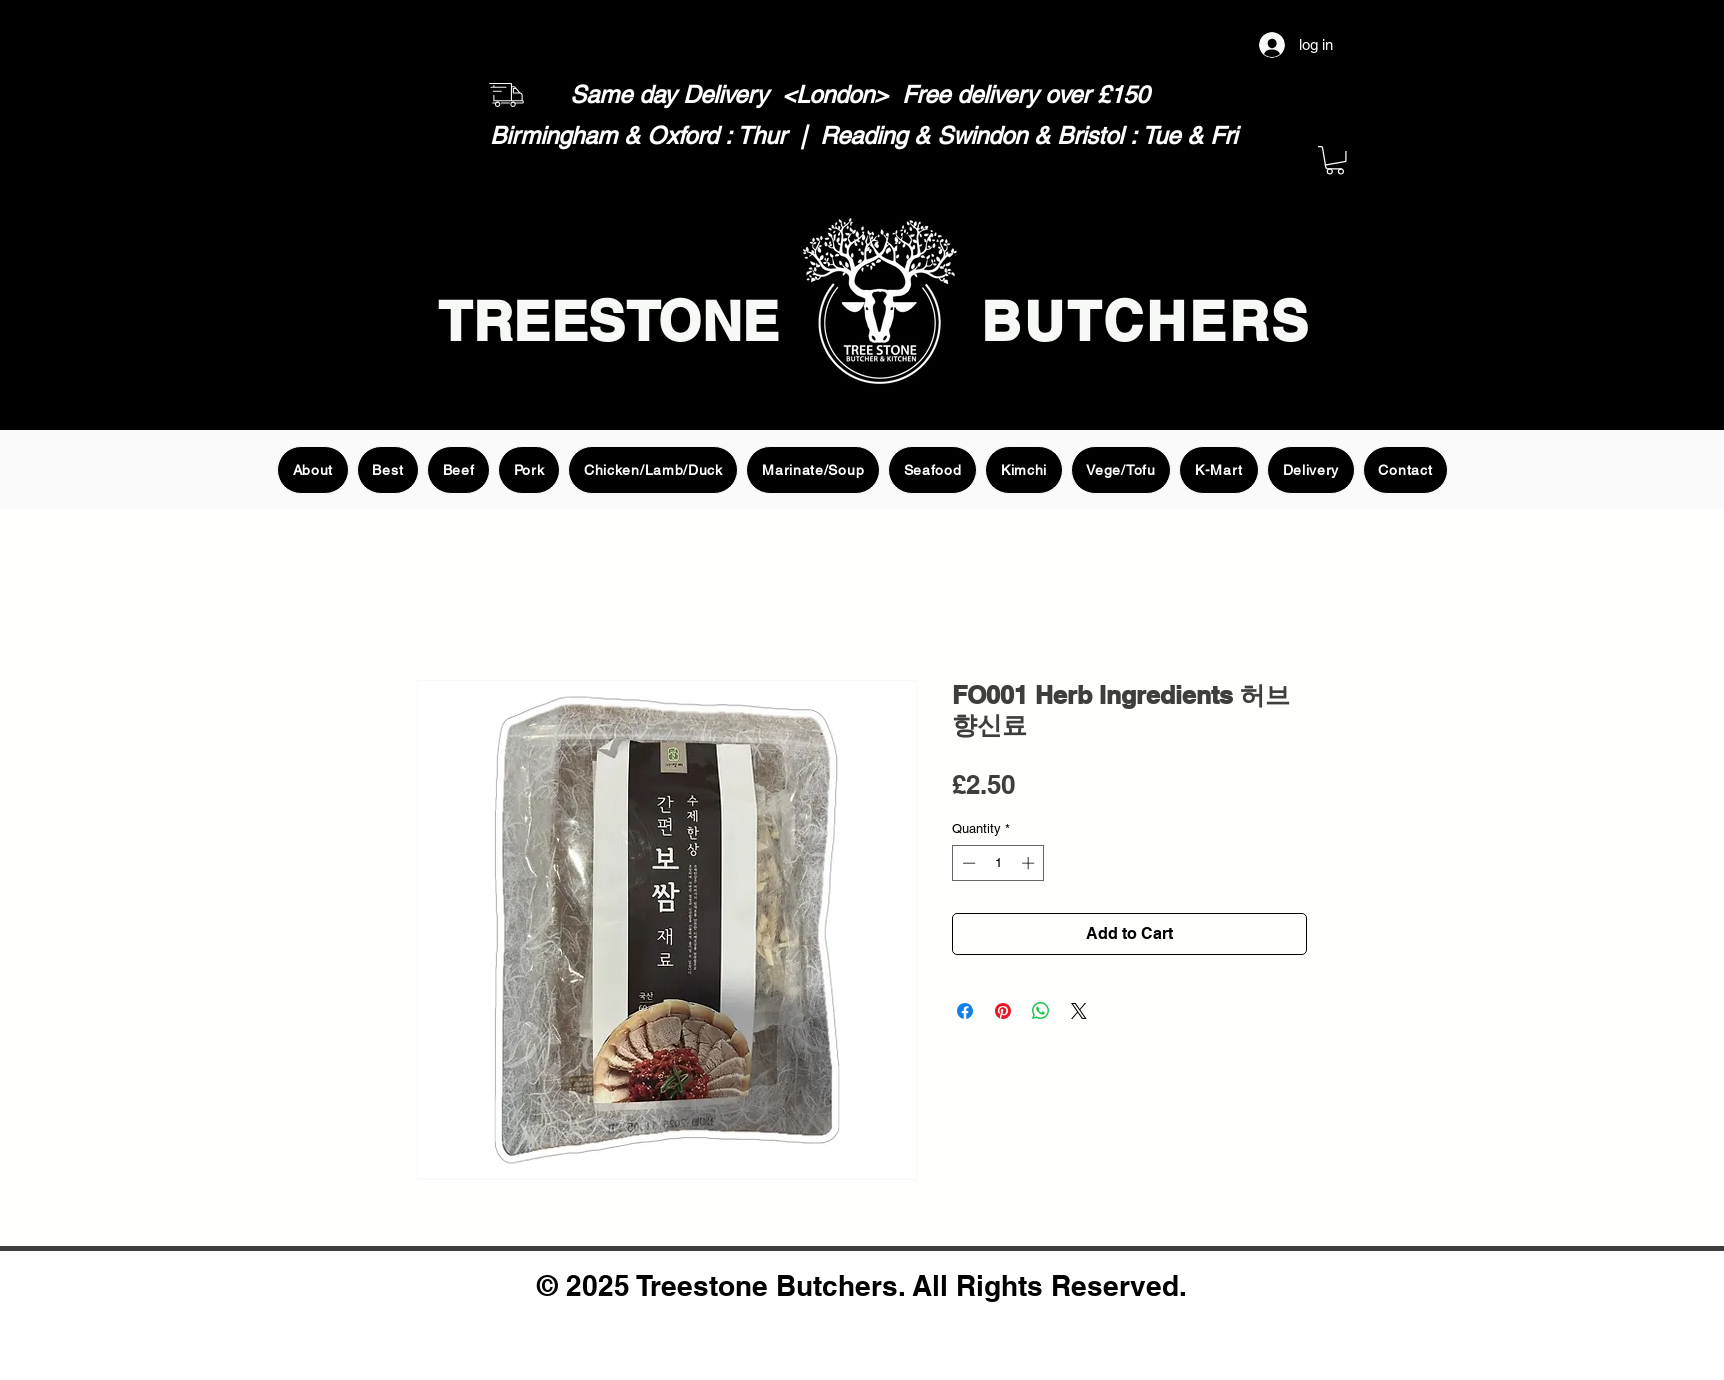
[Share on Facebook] (965, 1011)
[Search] (1331, 296)
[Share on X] (1079, 1011)
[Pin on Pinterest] (1003, 1011)
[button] (1335, 160)
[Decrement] (967, 863)
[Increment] (1030, 863)
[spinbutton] (998, 863)
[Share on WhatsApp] (1041, 1011)
